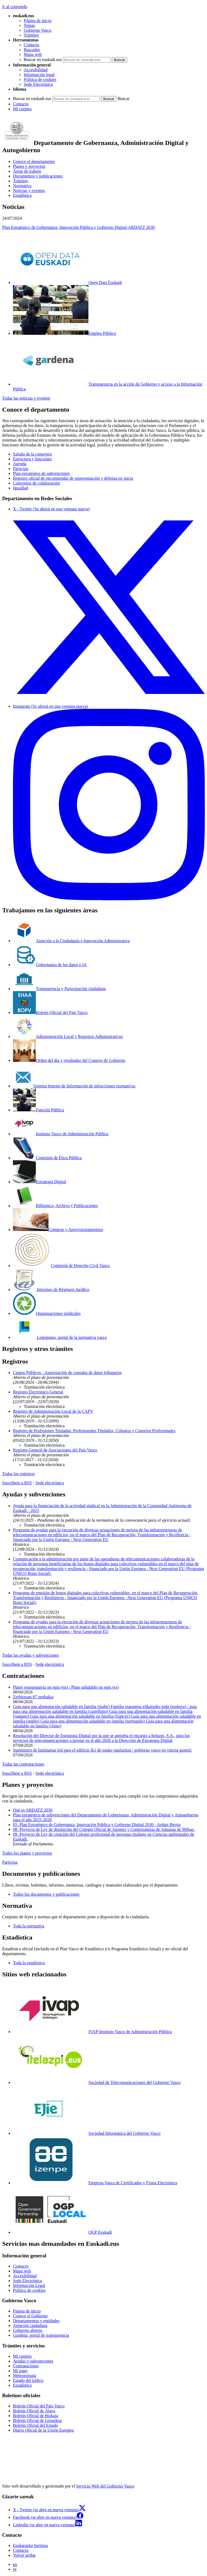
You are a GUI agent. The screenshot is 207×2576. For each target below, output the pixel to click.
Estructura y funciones (32, 459)
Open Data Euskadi (67, 282)
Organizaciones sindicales (47, 1313)
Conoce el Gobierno (30, 2316)
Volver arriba (24, 2555)
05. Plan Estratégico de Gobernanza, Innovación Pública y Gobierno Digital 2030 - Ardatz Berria (97, 1824)
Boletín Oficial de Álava (34, 2410)
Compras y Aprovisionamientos (58, 1229)
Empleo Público (64, 333)
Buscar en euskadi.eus (43, 59)
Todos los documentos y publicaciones (46, 1894)
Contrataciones (26, 2366)
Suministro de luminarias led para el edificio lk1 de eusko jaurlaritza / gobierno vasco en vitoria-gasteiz (102, 1750)
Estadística (22, 195)
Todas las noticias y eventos (26, 398)
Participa (20, 468)
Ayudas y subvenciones (33, 2361)
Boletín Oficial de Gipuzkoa (37, 2420)
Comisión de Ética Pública (47, 1157)
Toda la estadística (29, 1963)
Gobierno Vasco (37, 30)
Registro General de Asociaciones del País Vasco (55, 1450)
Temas (29, 25)
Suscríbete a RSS (17, 1483)
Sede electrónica (50, 1483)
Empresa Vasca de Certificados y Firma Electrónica (95, 2182)
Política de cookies (40, 79)
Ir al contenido (14, 6)
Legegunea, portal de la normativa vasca (60, 1337)
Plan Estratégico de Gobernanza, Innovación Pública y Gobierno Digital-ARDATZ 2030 (78, 227)
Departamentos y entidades (36, 2320)
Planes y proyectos (29, 166)
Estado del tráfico (28, 2380)
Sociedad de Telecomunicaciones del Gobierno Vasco (97, 2082)
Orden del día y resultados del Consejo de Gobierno (69, 1060)
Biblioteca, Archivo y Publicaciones (55, 1205)
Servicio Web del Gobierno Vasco (105, 2486)
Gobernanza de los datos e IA (50, 964)
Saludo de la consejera (32, 454)
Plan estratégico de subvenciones (41, 473)
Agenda (19, 463)
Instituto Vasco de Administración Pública (60, 1134)
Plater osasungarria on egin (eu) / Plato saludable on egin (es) (66, 1687)
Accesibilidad (35, 69)
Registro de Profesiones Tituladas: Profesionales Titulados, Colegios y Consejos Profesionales (94, 1430)
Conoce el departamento (34, 161)
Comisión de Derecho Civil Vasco (61, 1265)
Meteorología (24, 2375)
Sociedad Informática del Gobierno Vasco (86, 2133)
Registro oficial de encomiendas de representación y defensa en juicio (73, 478)
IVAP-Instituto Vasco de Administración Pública (92, 2031)
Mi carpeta (22, 108)
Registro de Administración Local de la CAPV (53, 1411)
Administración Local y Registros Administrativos (68, 1036)
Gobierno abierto (27, 2330)
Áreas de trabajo (27, 171)
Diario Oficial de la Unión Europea (43, 2430)
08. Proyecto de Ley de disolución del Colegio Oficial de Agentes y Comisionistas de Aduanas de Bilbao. (104, 1829)
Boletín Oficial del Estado (35, 2425)
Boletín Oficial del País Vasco (50, 1012)
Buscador (32, 49)
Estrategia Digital (39, 1181)
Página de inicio (37, 20)
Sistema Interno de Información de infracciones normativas (74, 1086)
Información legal (39, 74)
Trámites (31, 35)
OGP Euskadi (62, 2232)
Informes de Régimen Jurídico (51, 1289)
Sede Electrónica (38, 84)
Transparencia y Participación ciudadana (59, 988)
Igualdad (20, 488)
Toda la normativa (28, 1926)
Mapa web (33, 54)
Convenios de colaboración (36, 483)
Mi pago (20, 2370)
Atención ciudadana (30, 2325)
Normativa (22, 185)
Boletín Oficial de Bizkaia (35, 2415)
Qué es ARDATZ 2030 (32, 1810)
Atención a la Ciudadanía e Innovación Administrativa (71, 940)
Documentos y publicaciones (38, 176)
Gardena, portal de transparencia (41, 2335)
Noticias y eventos (29, 190)
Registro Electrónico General (38, 1392)
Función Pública (38, 1110)
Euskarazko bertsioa (30, 2545)
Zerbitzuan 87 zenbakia (33, 1697)
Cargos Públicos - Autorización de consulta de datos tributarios (67, 1372)
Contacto (31, 44)
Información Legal (29, 2285)
